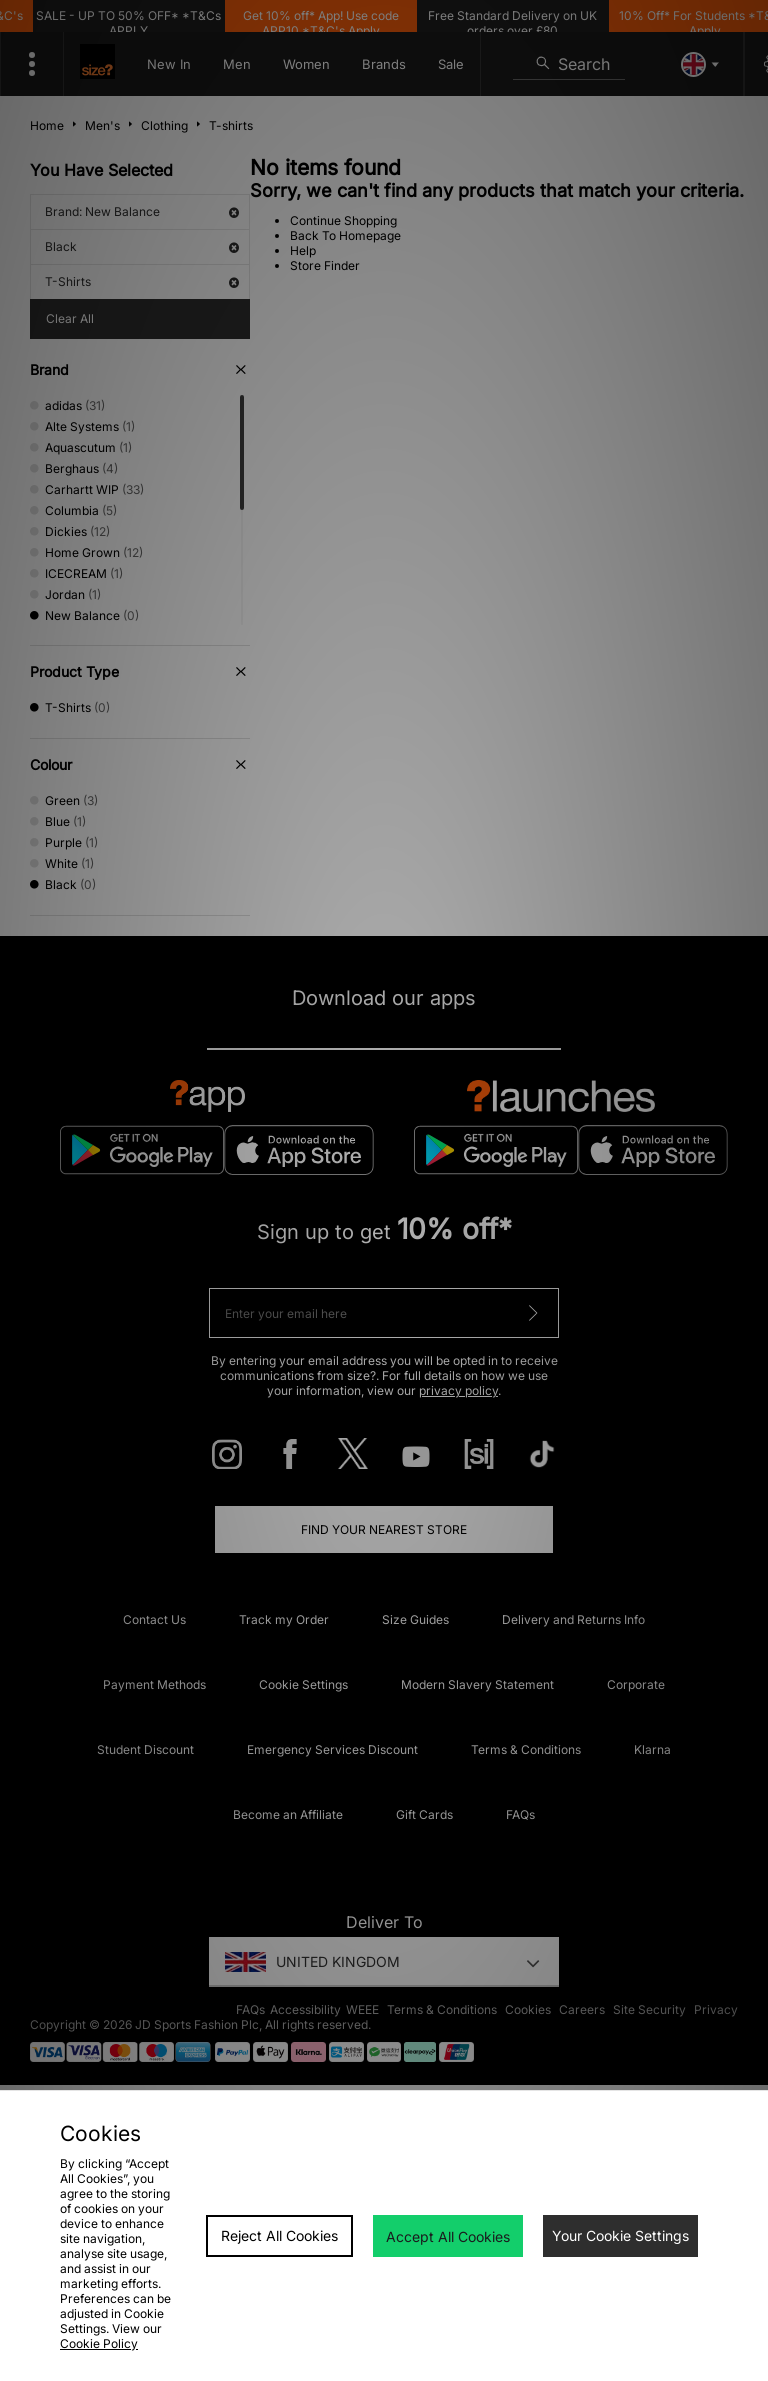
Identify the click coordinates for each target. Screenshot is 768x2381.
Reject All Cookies (279, 2235)
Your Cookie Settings (620, 2235)
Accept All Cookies (448, 2236)
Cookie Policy (99, 2343)
